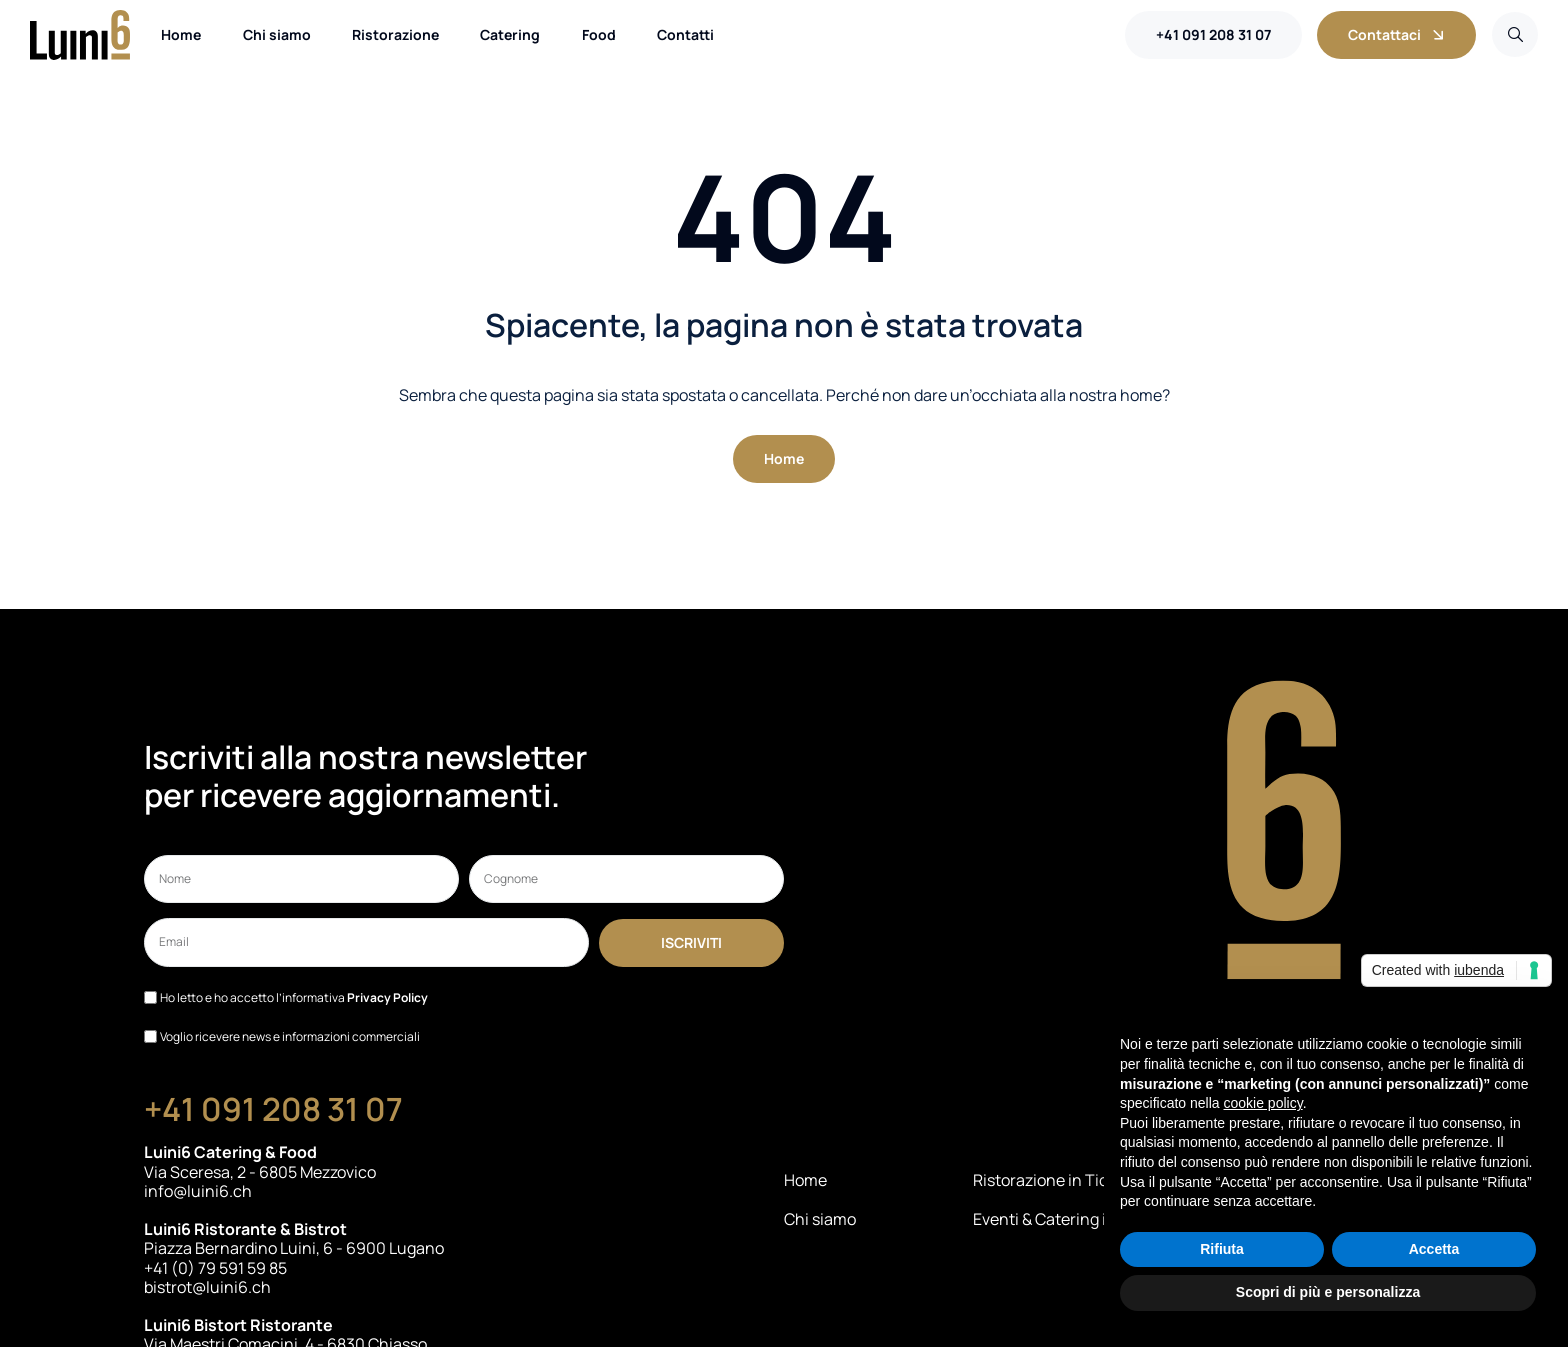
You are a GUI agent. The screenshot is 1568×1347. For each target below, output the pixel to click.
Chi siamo (820, 1219)
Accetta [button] (1434, 1249)
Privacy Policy (387, 997)
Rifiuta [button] (1222, 1249)
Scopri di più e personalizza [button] (1328, 1292)
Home (805, 1180)
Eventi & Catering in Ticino (1069, 1219)
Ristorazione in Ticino (1052, 1180)
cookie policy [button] (1263, 1103)
